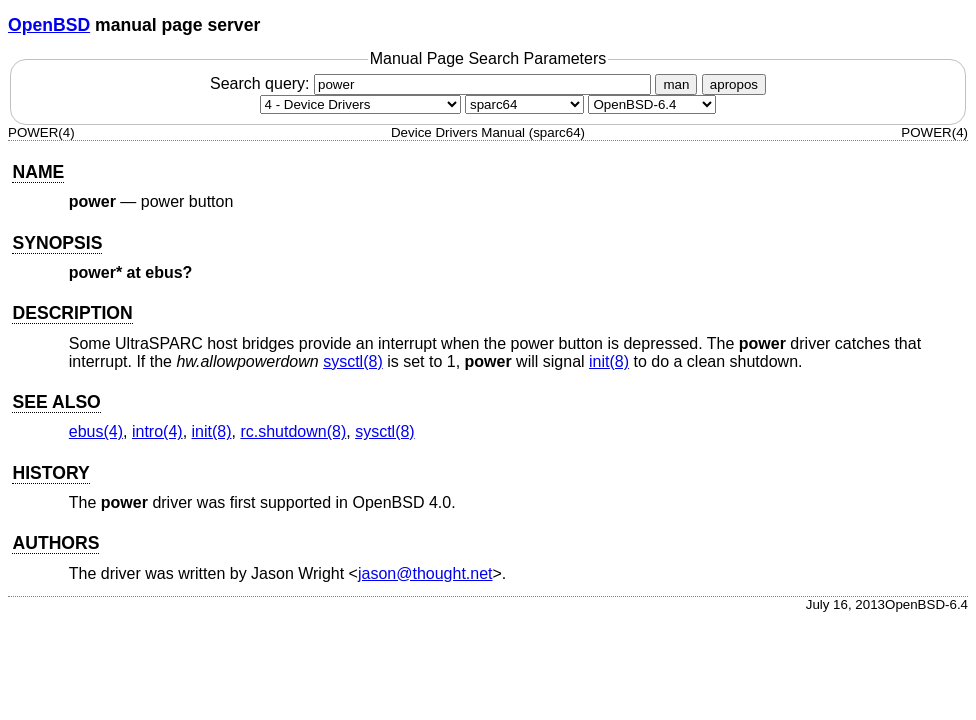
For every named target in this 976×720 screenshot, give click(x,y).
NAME (38, 172)
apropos (734, 84)
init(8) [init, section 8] (609, 361)
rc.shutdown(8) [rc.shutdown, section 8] (293, 431)
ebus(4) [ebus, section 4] (96, 431)
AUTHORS (55, 543)
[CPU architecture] (524, 104)
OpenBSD (49, 25)
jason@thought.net (425, 573)
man (676, 84)
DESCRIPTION (72, 313)
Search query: (433, 83)
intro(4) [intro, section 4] (157, 431)
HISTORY (50, 473)
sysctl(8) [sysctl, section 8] (353, 361)
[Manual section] (360, 104)
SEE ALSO (56, 402)
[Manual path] (652, 104)
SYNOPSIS (57, 243)
